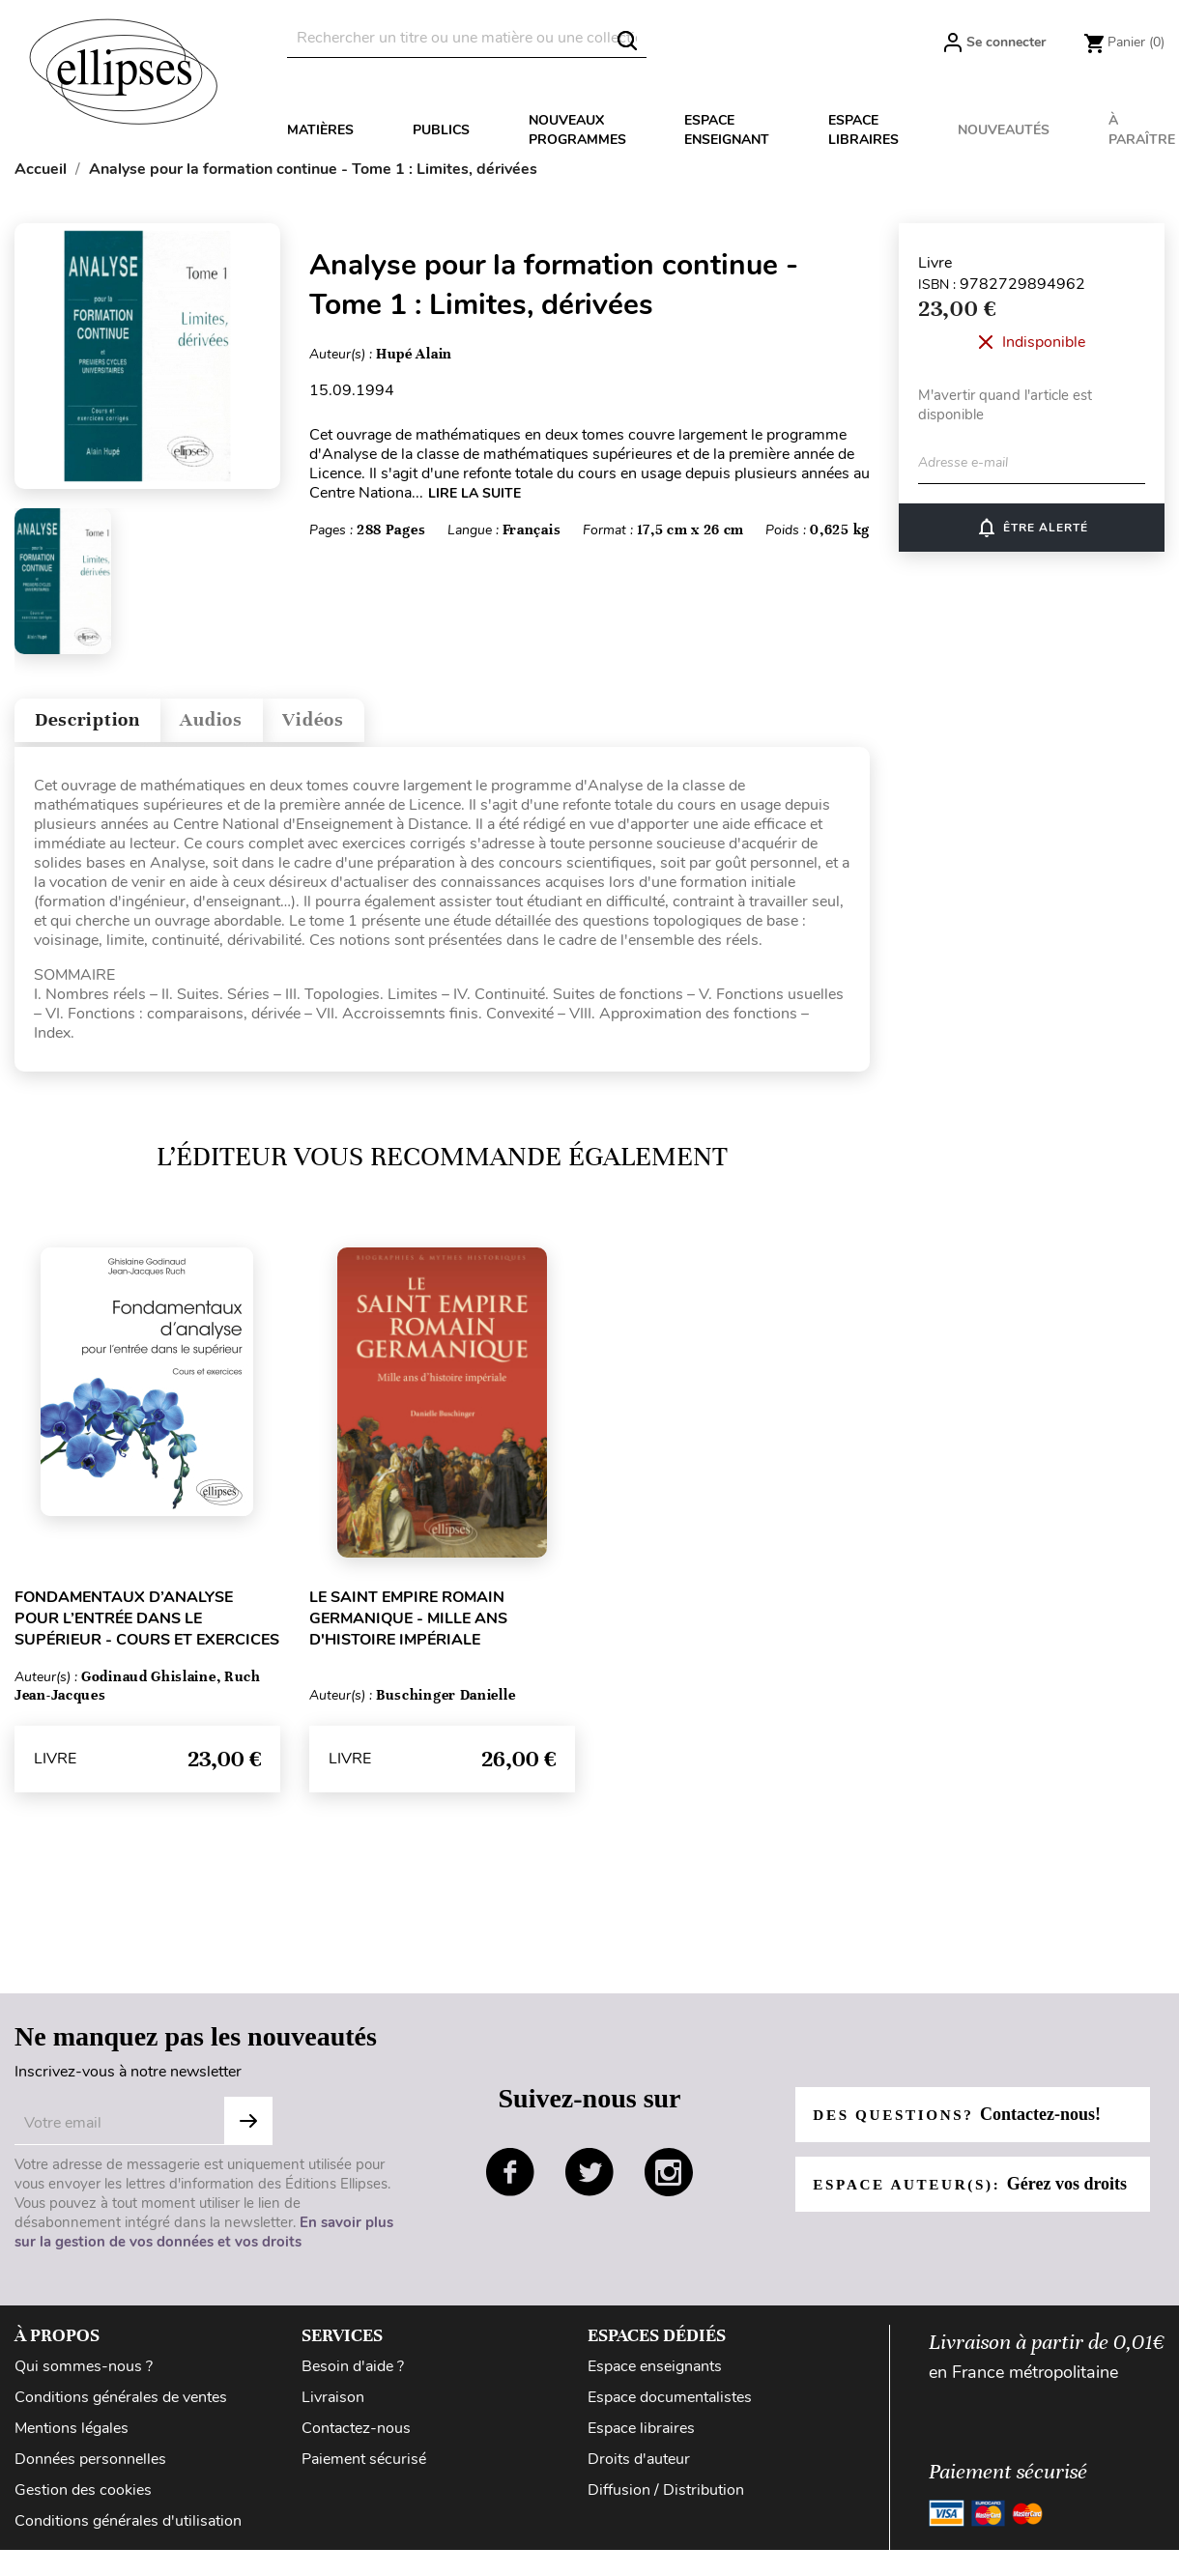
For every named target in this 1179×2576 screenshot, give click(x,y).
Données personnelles (90, 2467)
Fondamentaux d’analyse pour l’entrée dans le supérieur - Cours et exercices (146, 1627)
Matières (320, 130)
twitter (589, 2181)
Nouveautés (1004, 130)
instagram (669, 2181)
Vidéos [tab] (365, 724)
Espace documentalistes (670, 2406)
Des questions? (962, 2112)
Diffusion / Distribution (666, 2498)
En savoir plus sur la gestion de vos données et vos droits (203, 2240)
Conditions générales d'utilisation (128, 2529)
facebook (510, 2181)
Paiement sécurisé (364, 2467)
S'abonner (248, 2129)
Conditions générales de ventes (120, 2406)
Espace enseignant (726, 130)
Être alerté (1031, 527)
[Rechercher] (467, 38)
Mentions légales (71, 2436)
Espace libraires (863, 130)
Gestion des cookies (83, 2498)
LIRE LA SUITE (474, 493)
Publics (441, 130)
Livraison (333, 2406)
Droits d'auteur (639, 2467)
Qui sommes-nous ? (83, 2375)
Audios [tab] (245, 724)
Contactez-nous (356, 2436)
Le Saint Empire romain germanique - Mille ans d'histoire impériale (408, 1627)
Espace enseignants (655, 2375)
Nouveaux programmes (577, 130)
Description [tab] (100, 724)
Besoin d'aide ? (353, 2375)
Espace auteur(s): (952, 2192)
